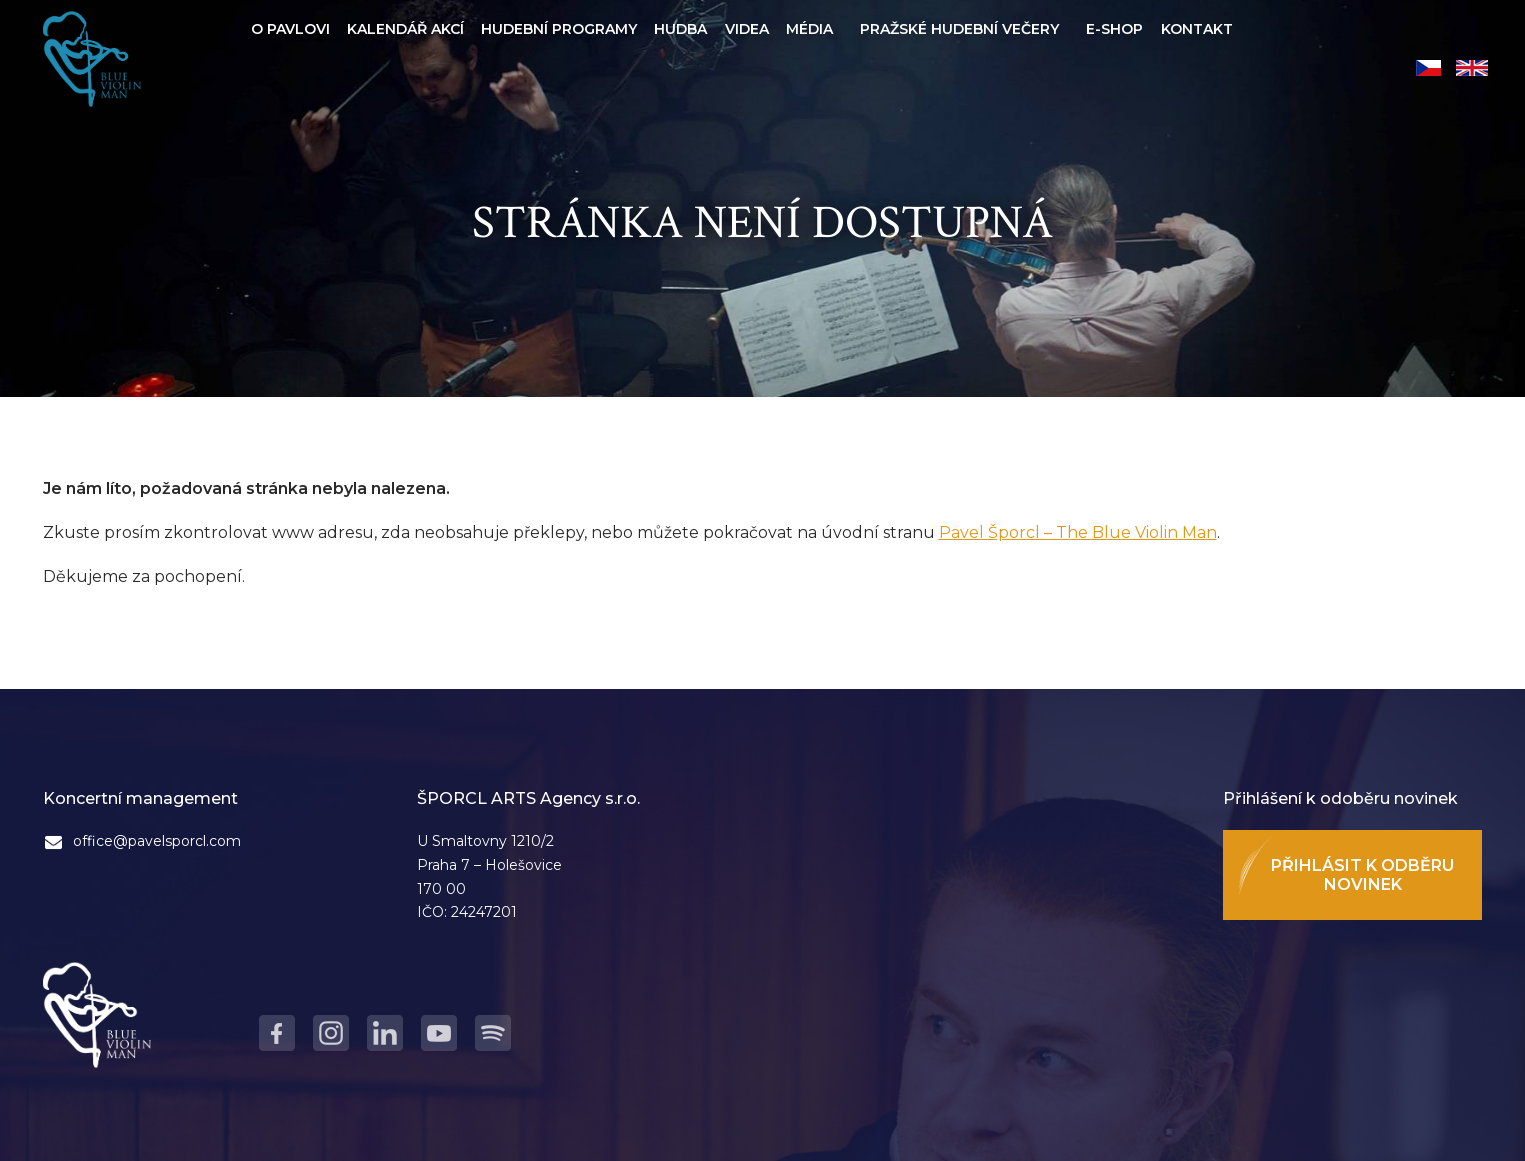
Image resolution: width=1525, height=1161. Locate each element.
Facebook (277, 1033)
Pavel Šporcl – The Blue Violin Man (1078, 532)
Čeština (1428, 68)
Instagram (331, 1033)
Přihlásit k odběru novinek (1362, 875)
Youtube (439, 1033)
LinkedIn (385, 1033)
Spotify (493, 1033)
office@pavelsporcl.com (157, 841)
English (1472, 68)
